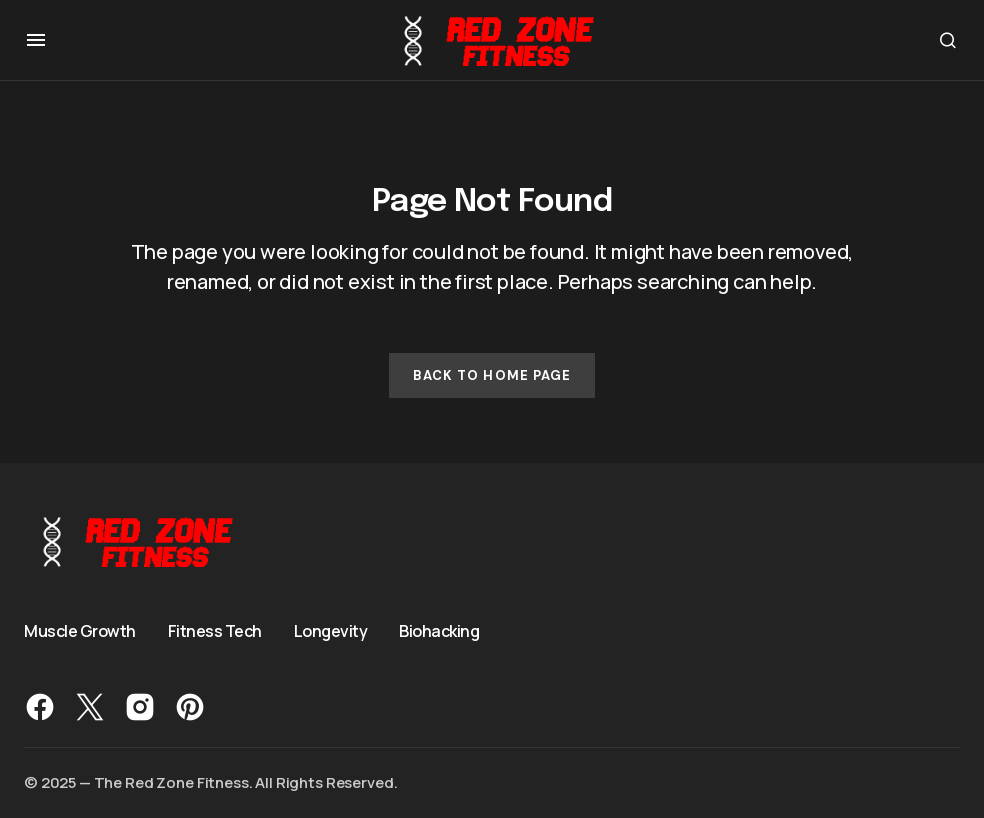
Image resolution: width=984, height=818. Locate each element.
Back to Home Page (492, 375)
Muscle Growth (80, 631)
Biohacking (439, 631)
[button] (36, 40)
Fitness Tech (215, 631)
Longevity (331, 631)
